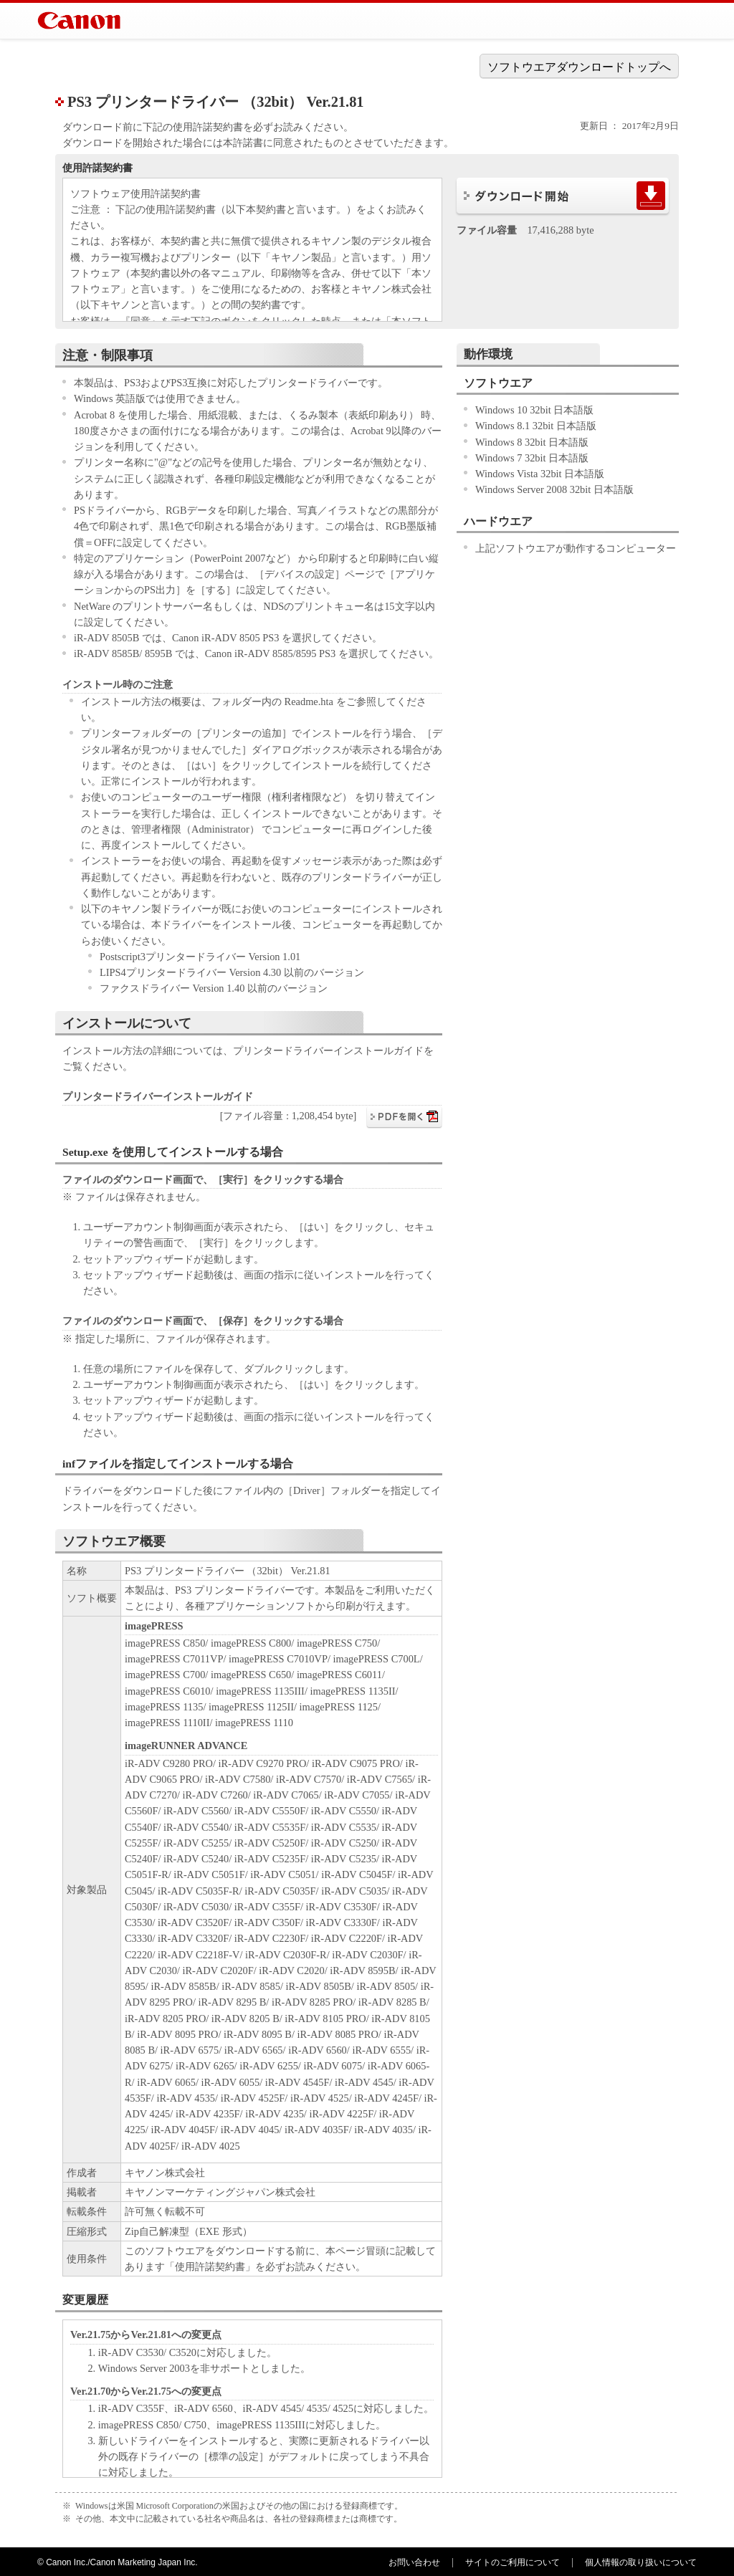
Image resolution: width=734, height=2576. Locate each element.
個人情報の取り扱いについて (641, 2562)
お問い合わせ (414, 2562)
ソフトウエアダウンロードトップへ (579, 67)
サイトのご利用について (512, 2562)
